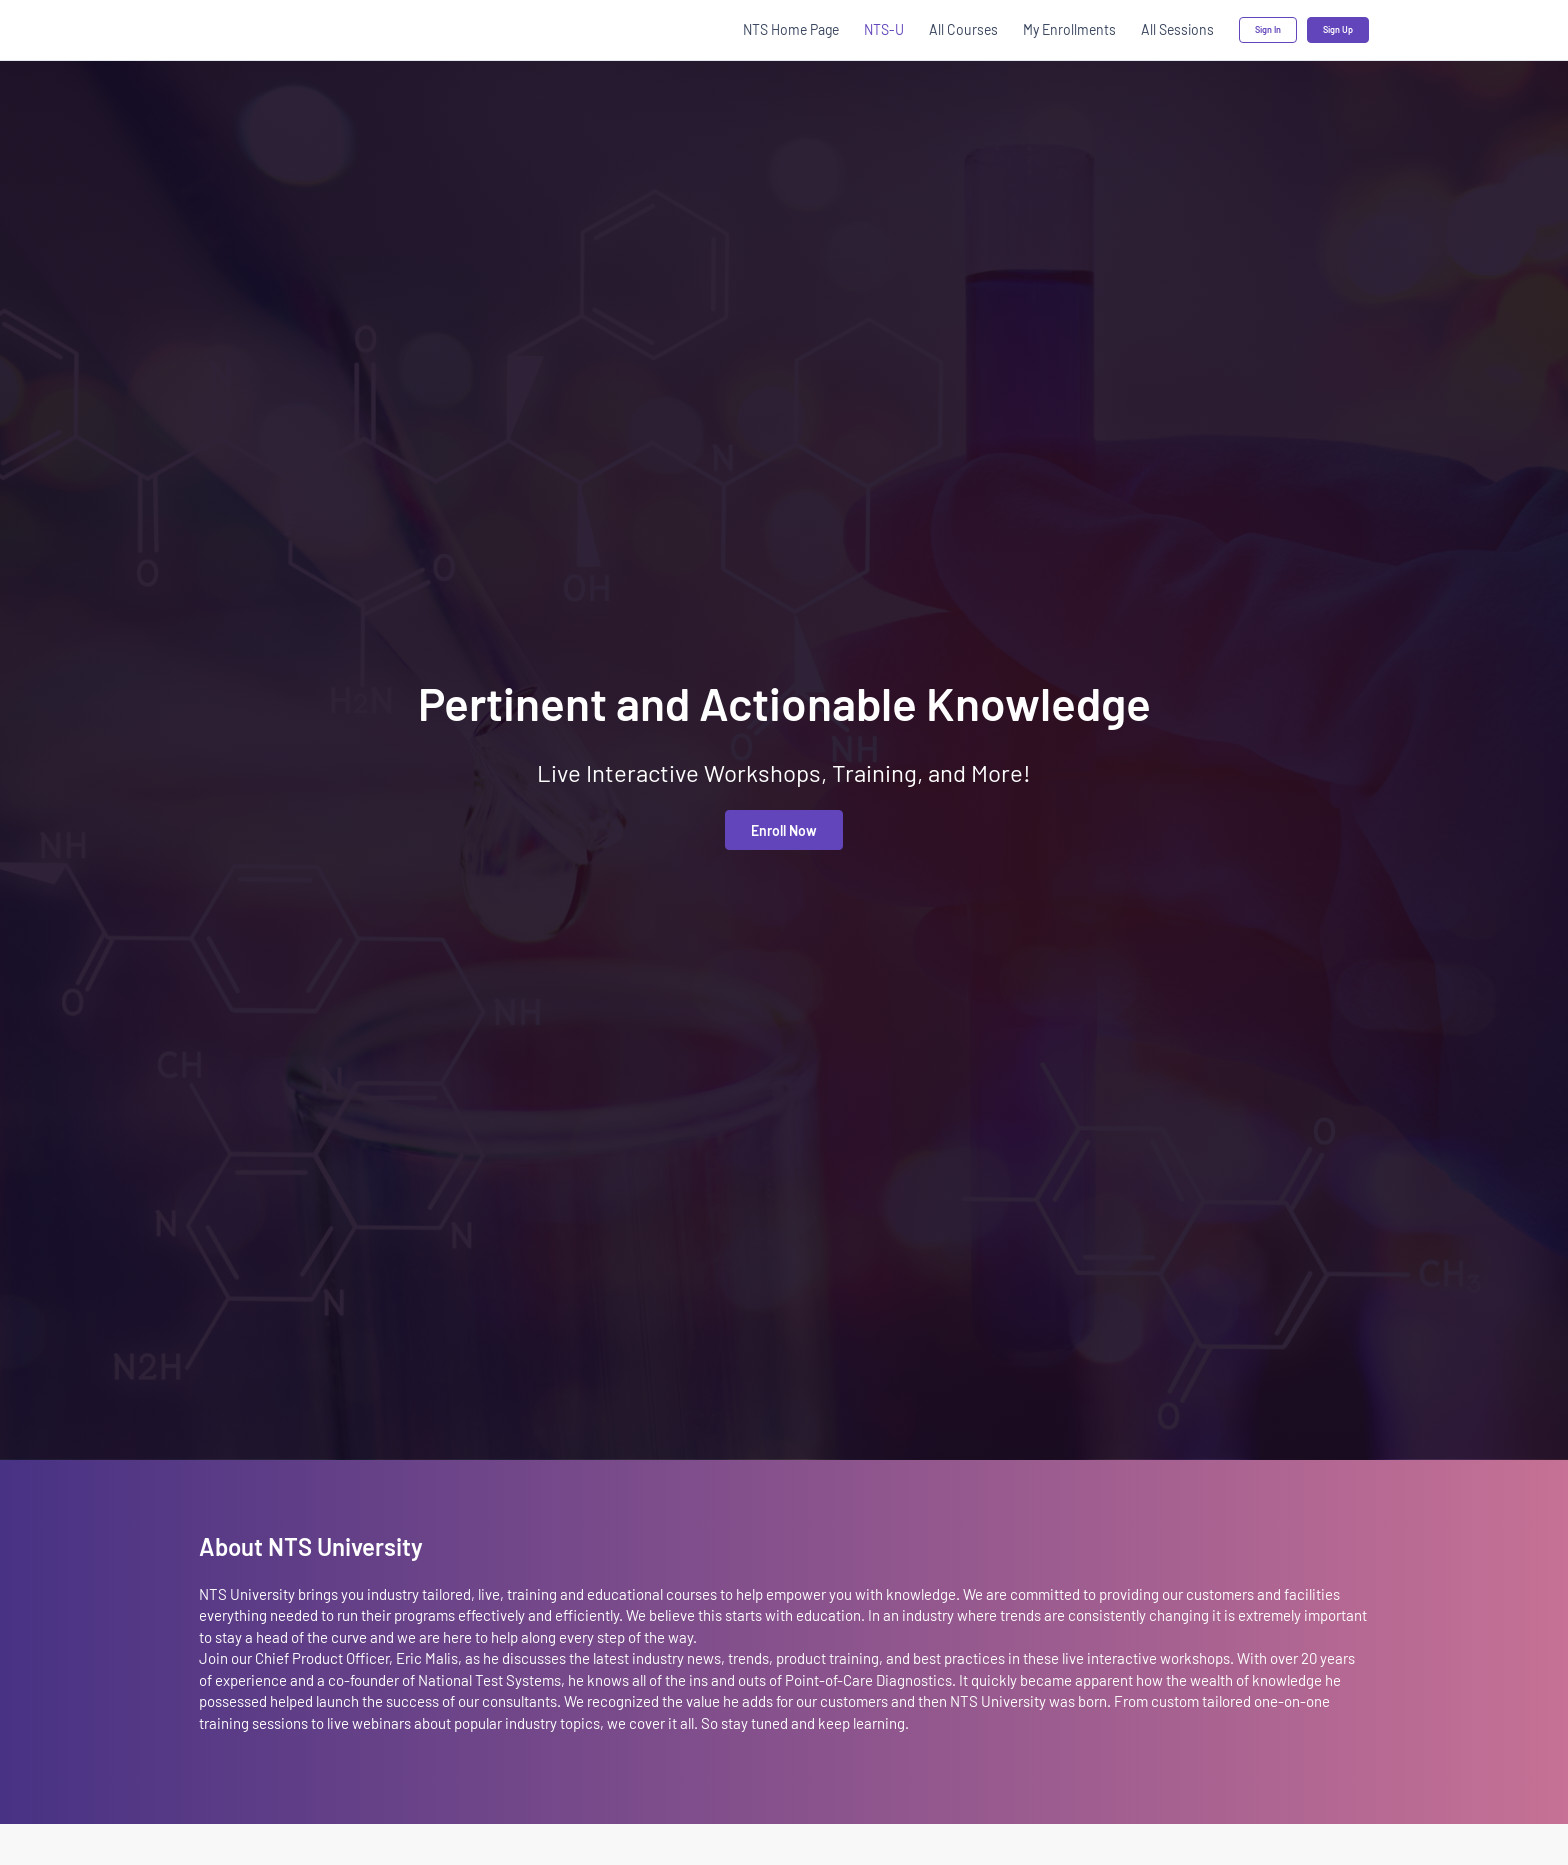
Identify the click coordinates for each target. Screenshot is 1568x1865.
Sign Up (1338, 29)
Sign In (1268, 29)
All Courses (963, 29)
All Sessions (1177, 29)
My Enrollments (1069, 29)
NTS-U (884, 29)
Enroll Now (784, 830)
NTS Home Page (791, 29)
